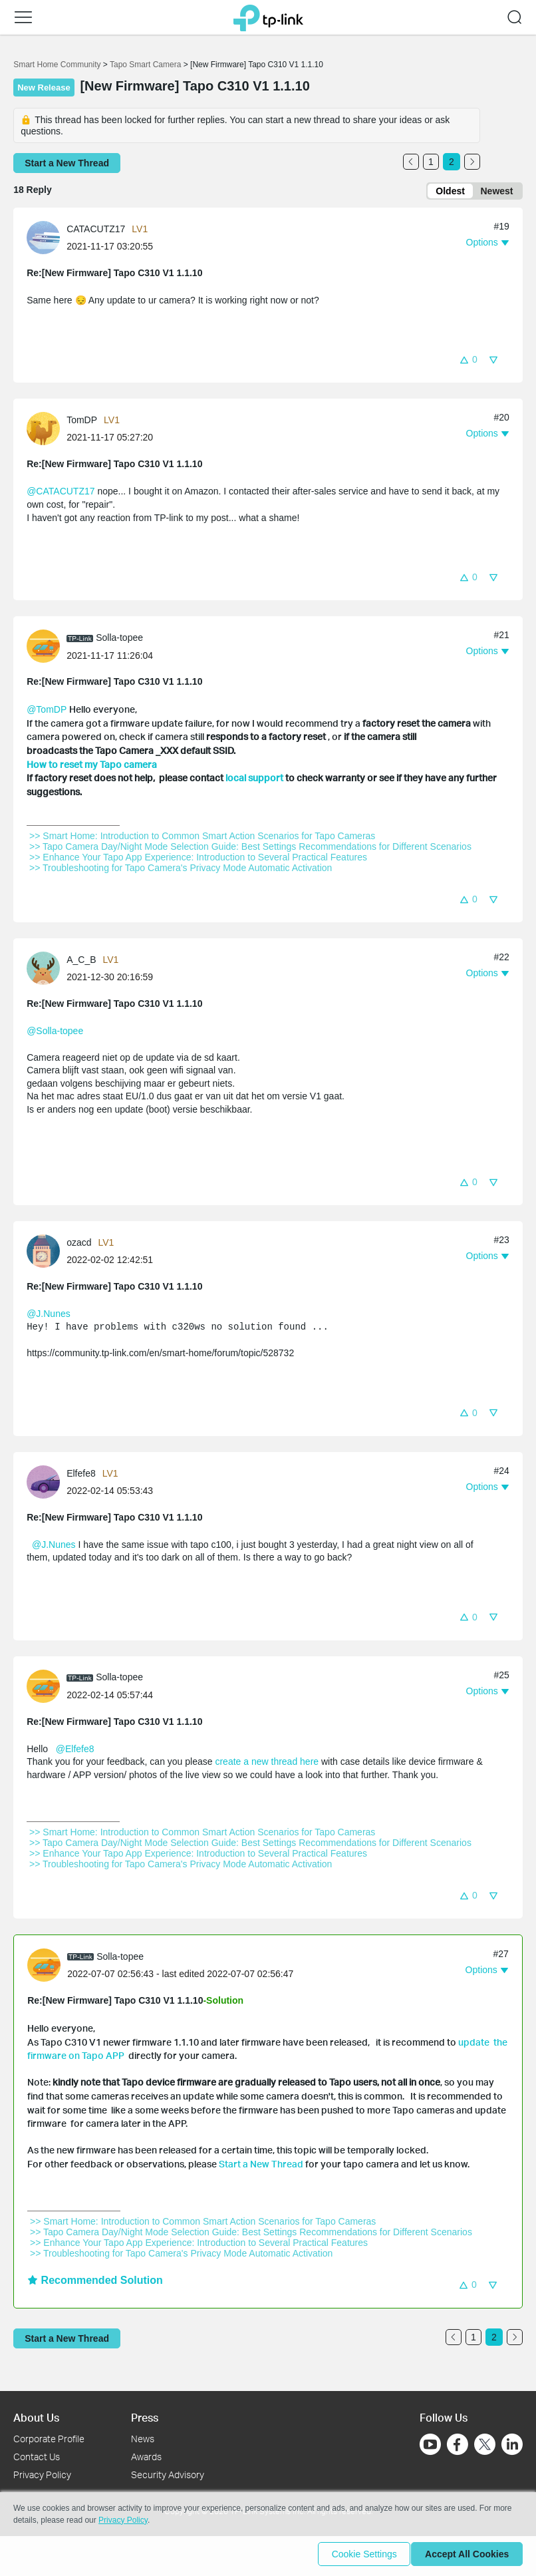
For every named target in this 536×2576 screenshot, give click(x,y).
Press (144, 2417)
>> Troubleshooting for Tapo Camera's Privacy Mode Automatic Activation (181, 870)
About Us (36, 2417)
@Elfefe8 (75, 1751)
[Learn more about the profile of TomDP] (47, 430)
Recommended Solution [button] (95, 2283)
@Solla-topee (55, 1033)
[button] (23, 17)
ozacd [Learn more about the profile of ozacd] (79, 1245)
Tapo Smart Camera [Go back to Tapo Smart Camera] (145, 64)
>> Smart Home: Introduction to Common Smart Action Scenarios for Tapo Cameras (202, 838)
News (142, 2438)
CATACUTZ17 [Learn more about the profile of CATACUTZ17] (96, 231)
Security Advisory (167, 2474)
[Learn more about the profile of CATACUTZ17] (47, 239)
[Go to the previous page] (411, 162)
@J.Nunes (48, 1316)
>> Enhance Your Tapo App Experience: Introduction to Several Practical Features (198, 859)
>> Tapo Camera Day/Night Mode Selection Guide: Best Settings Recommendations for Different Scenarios (250, 849)
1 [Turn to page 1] (431, 161)
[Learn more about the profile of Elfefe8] (47, 1483)
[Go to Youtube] (430, 2444)
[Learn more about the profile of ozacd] (47, 1253)
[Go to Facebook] (457, 2444)
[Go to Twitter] (484, 2446)
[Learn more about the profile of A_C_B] (47, 970)
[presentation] (43, 240)
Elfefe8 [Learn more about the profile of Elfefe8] (81, 1475)
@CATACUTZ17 (60, 493)
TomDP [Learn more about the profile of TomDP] (82, 422)
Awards (146, 2456)
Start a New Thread (261, 2166)
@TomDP (47, 712)
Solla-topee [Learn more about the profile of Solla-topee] (119, 640)
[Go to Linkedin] (512, 2444)
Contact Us (36, 2456)
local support (254, 780)
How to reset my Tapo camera (92, 766)
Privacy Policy (42, 2474)
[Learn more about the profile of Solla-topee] (47, 648)
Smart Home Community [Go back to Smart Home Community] (56, 64)
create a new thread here (268, 1764)
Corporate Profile (48, 2438)
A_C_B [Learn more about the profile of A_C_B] (81, 962)
